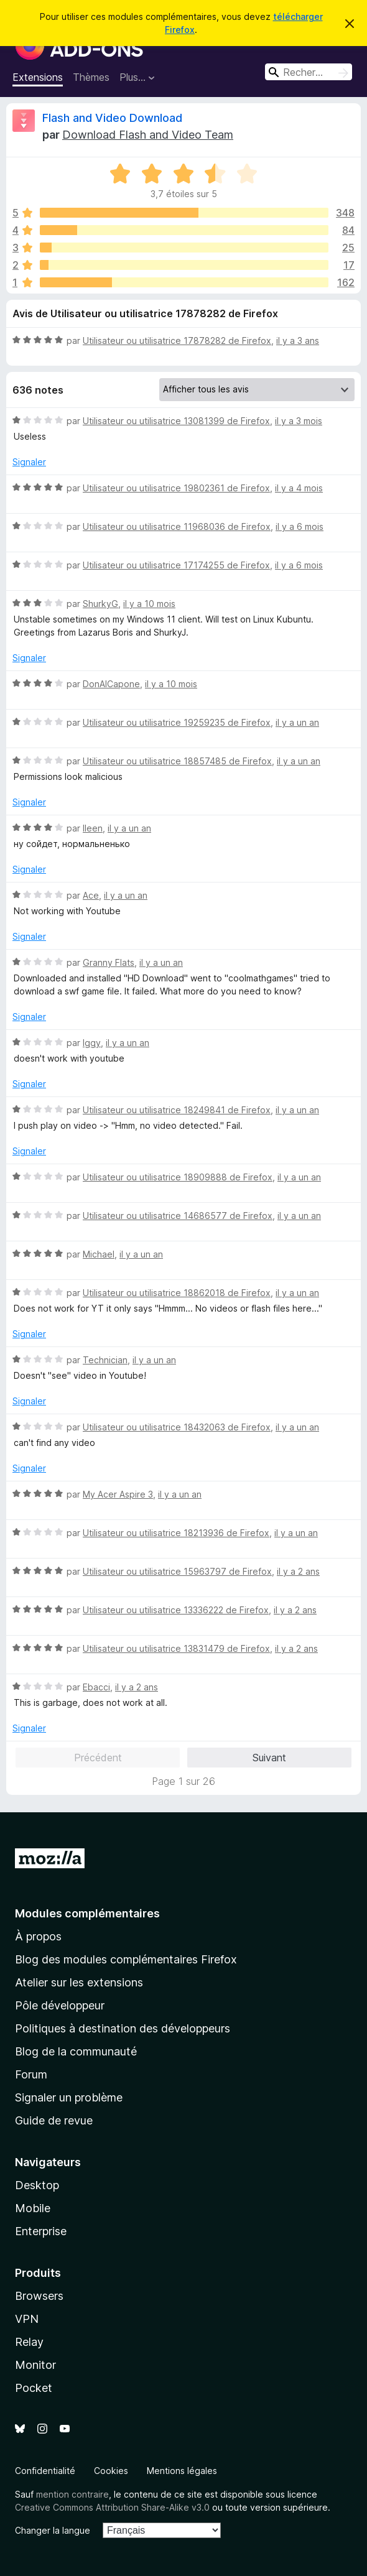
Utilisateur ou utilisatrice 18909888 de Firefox (177, 1177)
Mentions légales (182, 2470)
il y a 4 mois (299, 488)
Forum (31, 2074)
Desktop (37, 2185)
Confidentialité (45, 2470)
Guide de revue (54, 2120)
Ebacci (96, 1687)
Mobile (32, 2208)
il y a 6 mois (299, 526)
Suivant (269, 1757)
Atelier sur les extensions (79, 1982)
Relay (29, 2341)
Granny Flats (108, 962)
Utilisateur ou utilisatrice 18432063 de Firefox (177, 1427)
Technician (105, 1360)
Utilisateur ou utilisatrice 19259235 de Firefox (177, 722)
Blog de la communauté (76, 2051)
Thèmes (91, 77)
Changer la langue (52, 2530)
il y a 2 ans (298, 1571)
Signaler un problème (69, 2097)
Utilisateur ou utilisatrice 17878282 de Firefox (177, 340)
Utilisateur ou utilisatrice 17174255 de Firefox (176, 565)
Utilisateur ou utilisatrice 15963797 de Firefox (177, 1571)
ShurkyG (100, 603)
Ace (91, 895)
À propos (38, 1936)
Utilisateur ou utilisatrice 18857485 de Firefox (177, 761)
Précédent (98, 1757)
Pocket (33, 2387)
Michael (98, 1254)
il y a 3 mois (298, 420)
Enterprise (41, 2231)
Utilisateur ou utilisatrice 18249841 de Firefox (177, 1110)
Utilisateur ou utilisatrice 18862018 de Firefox (177, 1292)
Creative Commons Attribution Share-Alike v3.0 (112, 2507)
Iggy (92, 1042)
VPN (27, 2318)
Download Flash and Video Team (147, 134)
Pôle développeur (60, 2005)
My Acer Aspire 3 (118, 1494)
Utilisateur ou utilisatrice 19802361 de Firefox (176, 488)
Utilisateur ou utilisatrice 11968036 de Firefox (177, 526)
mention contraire (72, 2494)
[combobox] (308, 71)
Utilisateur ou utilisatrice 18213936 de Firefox (176, 1532)
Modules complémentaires (87, 1913)
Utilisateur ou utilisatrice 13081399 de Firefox (176, 420)
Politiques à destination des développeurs (122, 2028)
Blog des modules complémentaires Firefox (126, 1959)
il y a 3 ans (297, 340)
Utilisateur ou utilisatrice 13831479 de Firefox (176, 1648)
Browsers (39, 2295)
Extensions (37, 77)
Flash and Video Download (112, 117)
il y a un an (297, 722)
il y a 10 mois (149, 603)
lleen (93, 828)
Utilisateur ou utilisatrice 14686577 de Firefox (177, 1215)
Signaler (29, 461)
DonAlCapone (111, 684)
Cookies (111, 2470)
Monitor (35, 2364)
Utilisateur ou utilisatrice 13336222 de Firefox (176, 1610)
